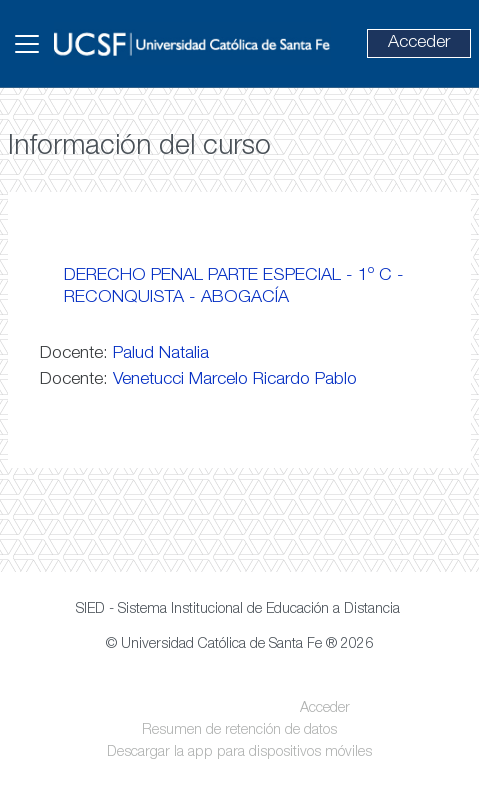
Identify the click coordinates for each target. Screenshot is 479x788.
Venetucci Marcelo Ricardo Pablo (235, 380)
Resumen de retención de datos (239, 731)
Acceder (419, 43)
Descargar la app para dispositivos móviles (239, 753)
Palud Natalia (161, 354)
